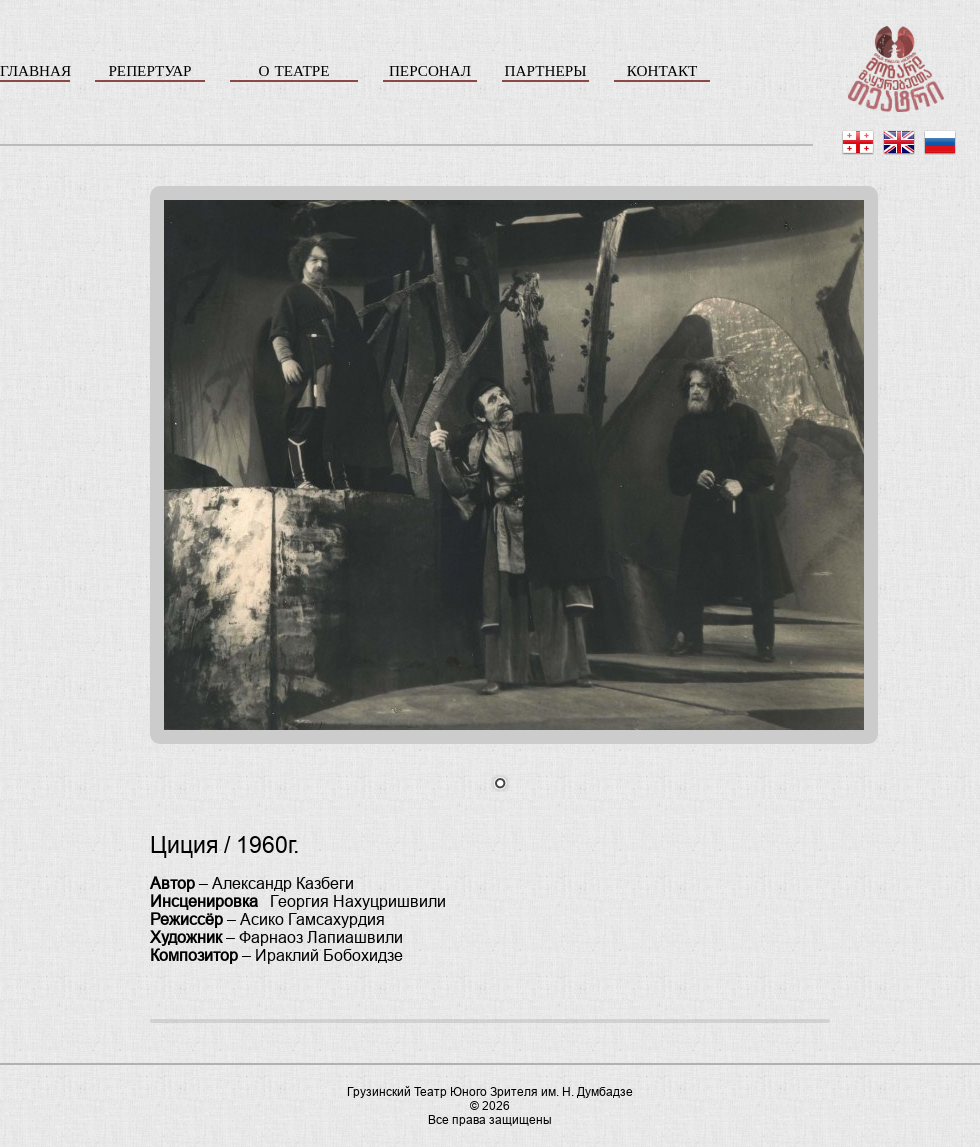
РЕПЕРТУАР (149, 70)
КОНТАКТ (662, 70)
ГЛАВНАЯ (35, 70)
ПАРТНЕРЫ (546, 70)
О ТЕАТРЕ (293, 70)
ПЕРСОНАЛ (430, 70)
